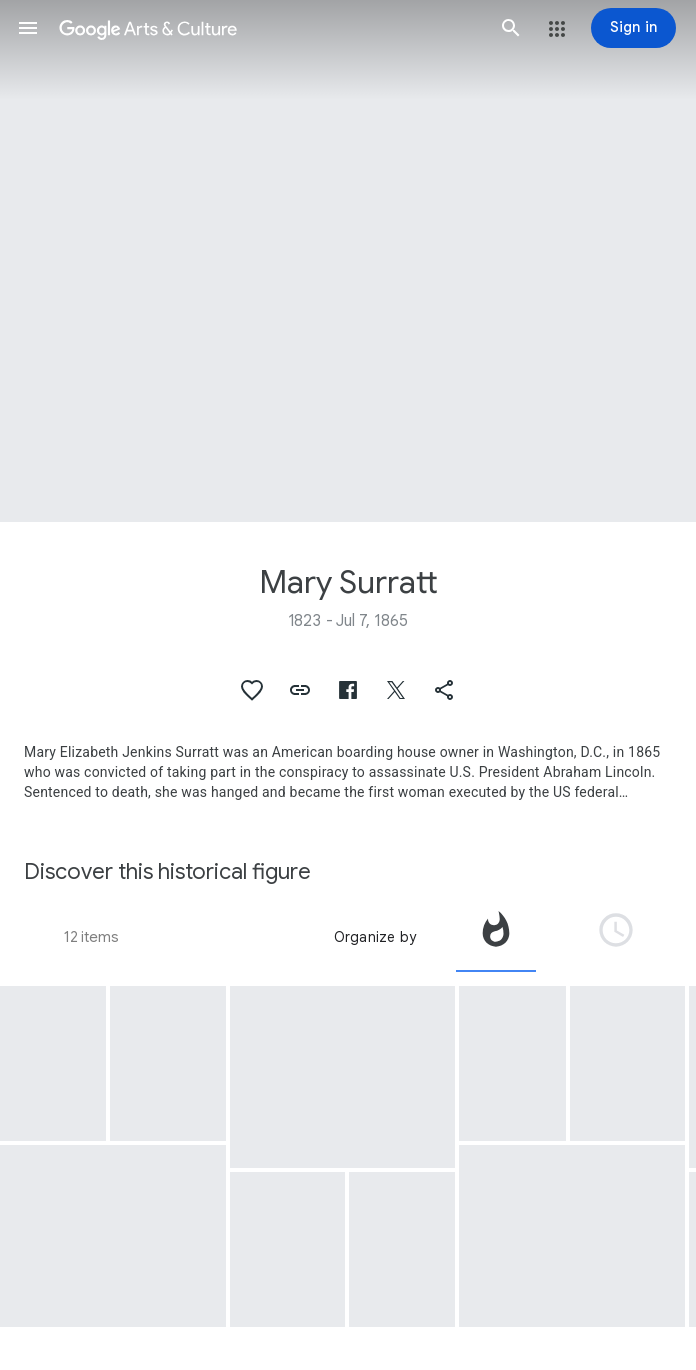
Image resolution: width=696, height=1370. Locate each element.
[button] (28, 28)
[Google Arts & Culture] (269, 28)
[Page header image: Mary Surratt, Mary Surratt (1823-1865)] (348, 261)
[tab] (496, 937)
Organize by (375, 937)
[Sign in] (633, 28)
